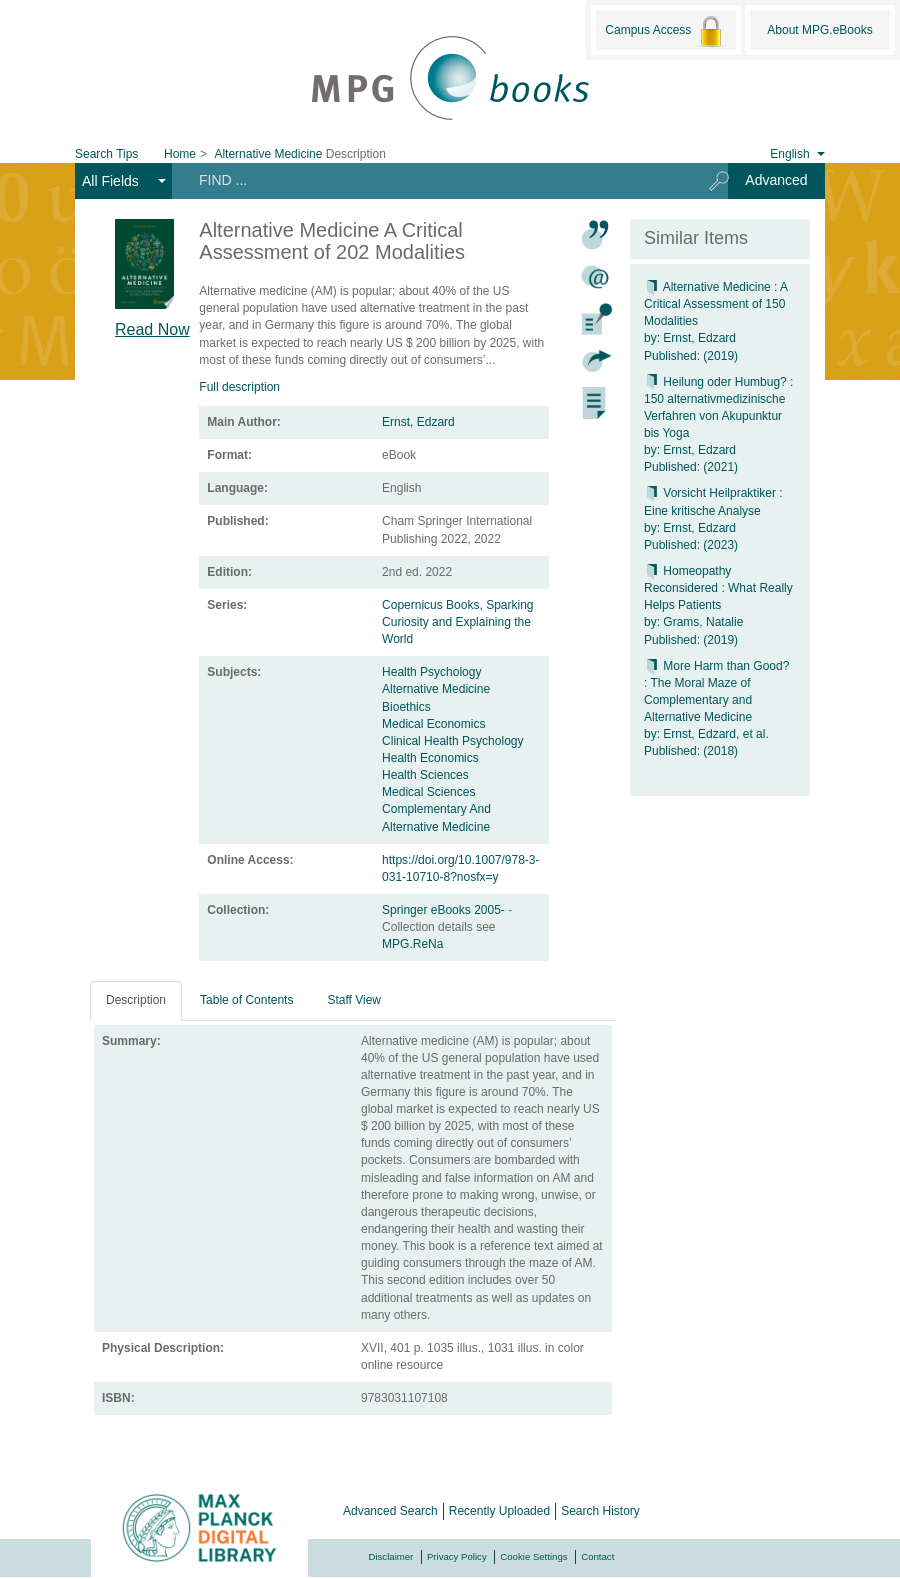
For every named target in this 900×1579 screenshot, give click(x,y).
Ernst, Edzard (418, 422)
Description (136, 1000)
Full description (239, 387)
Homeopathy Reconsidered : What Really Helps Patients (718, 588)
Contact (597, 1556)
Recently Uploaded (499, 1511)
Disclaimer (391, 1556)
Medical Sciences (428, 792)
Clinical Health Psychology (452, 741)
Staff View (354, 1000)
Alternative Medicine (436, 689)
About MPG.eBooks (819, 30)
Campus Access (665, 31)
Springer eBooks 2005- (445, 910)
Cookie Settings (533, 1556)
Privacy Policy (457, 1556)
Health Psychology (431, 672)
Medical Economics (433, 724)
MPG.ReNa (412, 944)
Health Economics (430, 758)
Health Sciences (425, 775)
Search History (600, 1511)
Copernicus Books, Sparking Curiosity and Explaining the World (457, 622)
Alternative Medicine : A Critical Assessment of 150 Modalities (715, 304)
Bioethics (406, 707)
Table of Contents (246, 1000)
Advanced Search (390, 1511)
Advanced (776, 180)
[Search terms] (433, 180)
